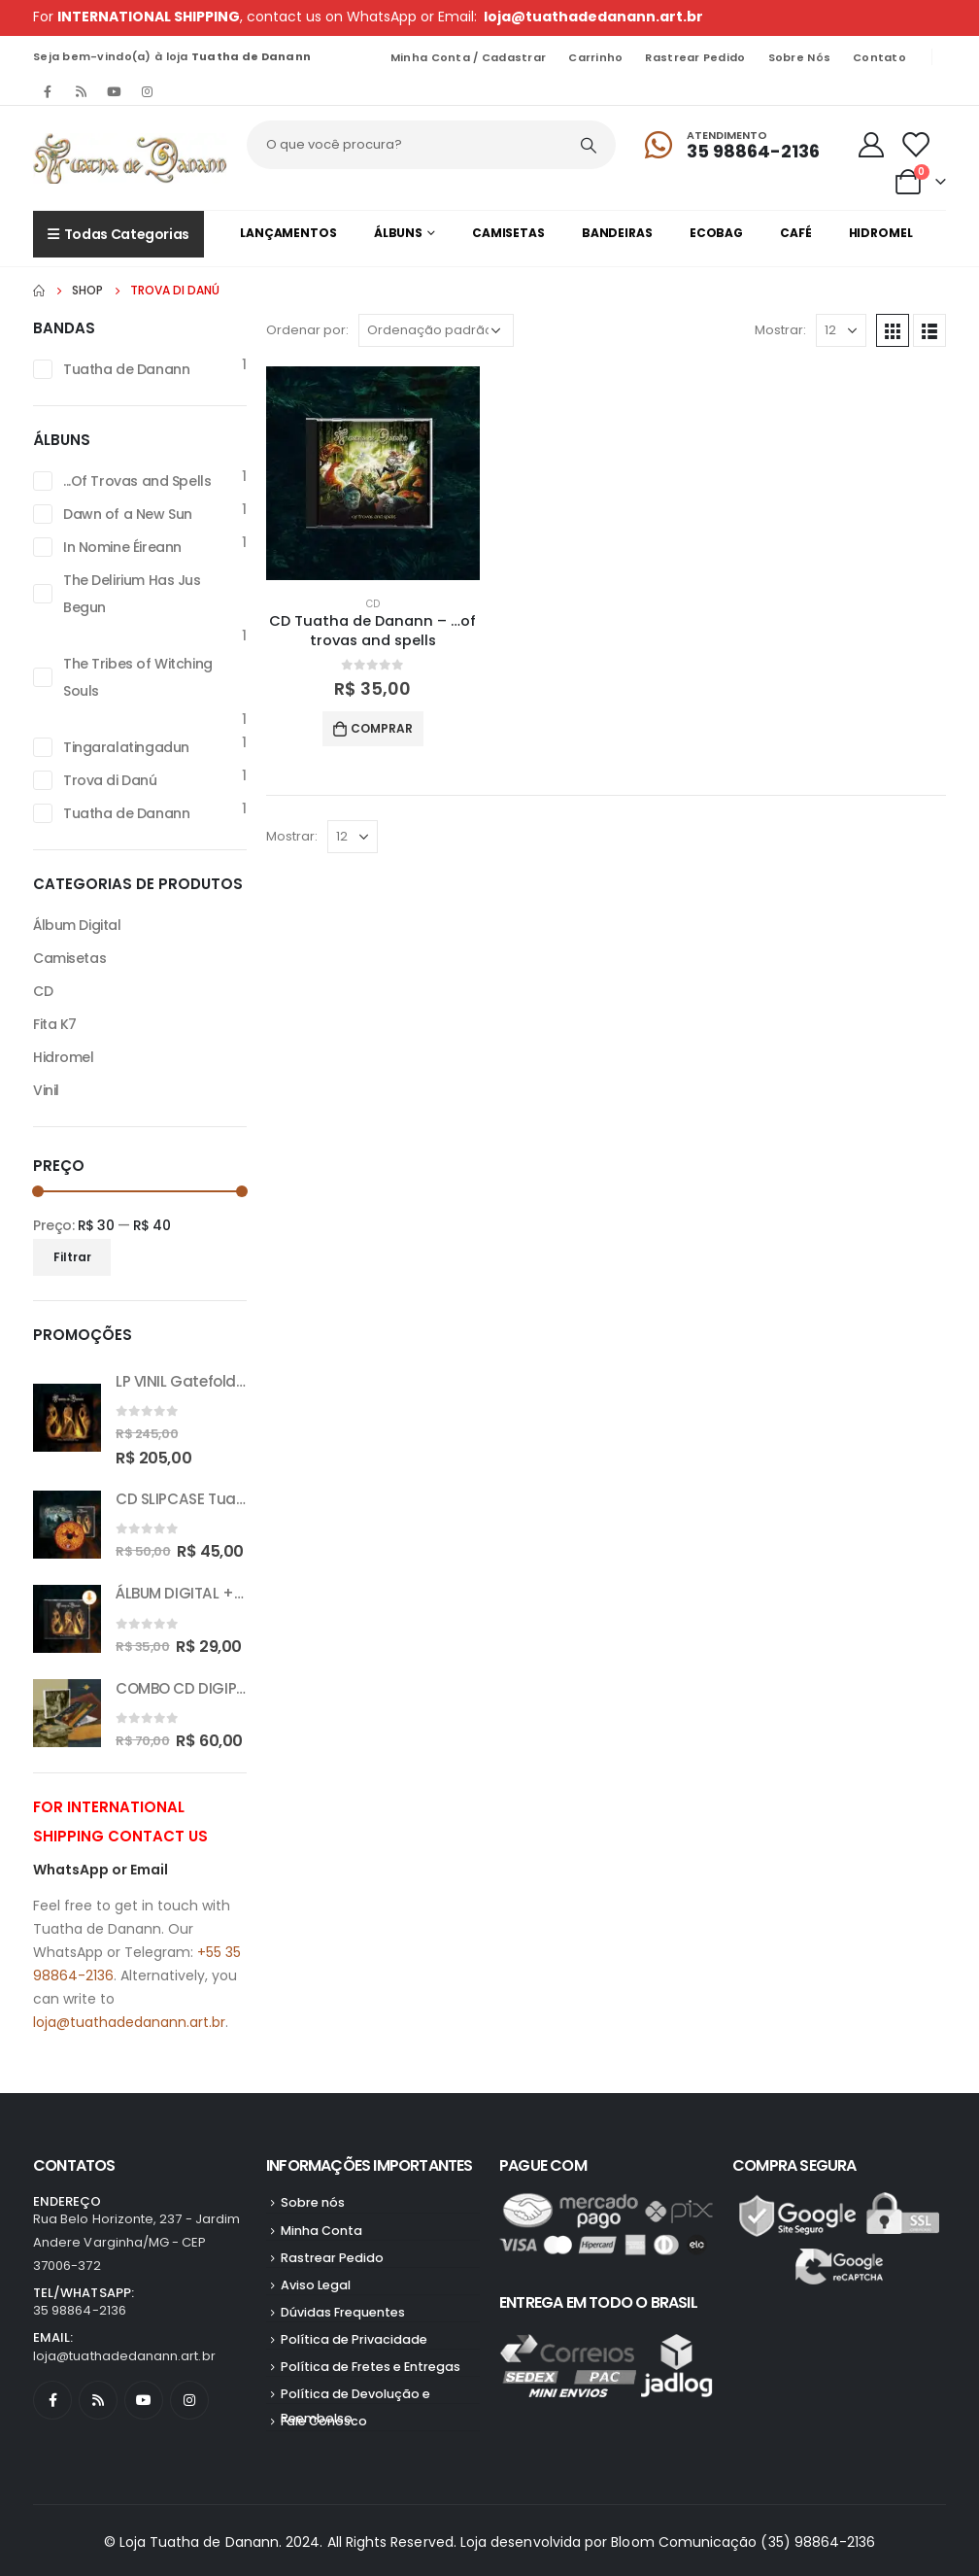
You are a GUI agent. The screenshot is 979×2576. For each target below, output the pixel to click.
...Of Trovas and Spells (137, 481)
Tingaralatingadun (126, 747)
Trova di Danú (110, 780)
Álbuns (398, 232)
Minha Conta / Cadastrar (468, 57)
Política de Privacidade (354, 2339)
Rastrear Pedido (695, 57)
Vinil (46, 1090)
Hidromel (881, 232)
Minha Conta (321, 2230)
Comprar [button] (382, 728)
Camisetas (508, 232)
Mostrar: (780, 330)
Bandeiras (617, 232)
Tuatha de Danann (126, 369)
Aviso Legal (316, 2285)
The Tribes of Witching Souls (138, 677)
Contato (879, 57)
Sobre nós (799, 57)
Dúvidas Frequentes (343, 2312)
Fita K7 (55, 1024)
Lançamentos (288, 232)
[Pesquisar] (588, 144)
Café (796, 232)
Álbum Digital (77, 925)
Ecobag (716, 232)
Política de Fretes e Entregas (370, 2366)
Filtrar (72, 1257)
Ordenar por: (307, 330)
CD (373, 604)
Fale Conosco (324, 2421)
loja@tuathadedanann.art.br (593, 16)
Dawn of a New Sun (127, 514)
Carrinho (595, 57)
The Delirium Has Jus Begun (132, 593)
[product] (373, 473)
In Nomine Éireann (122, 547)
